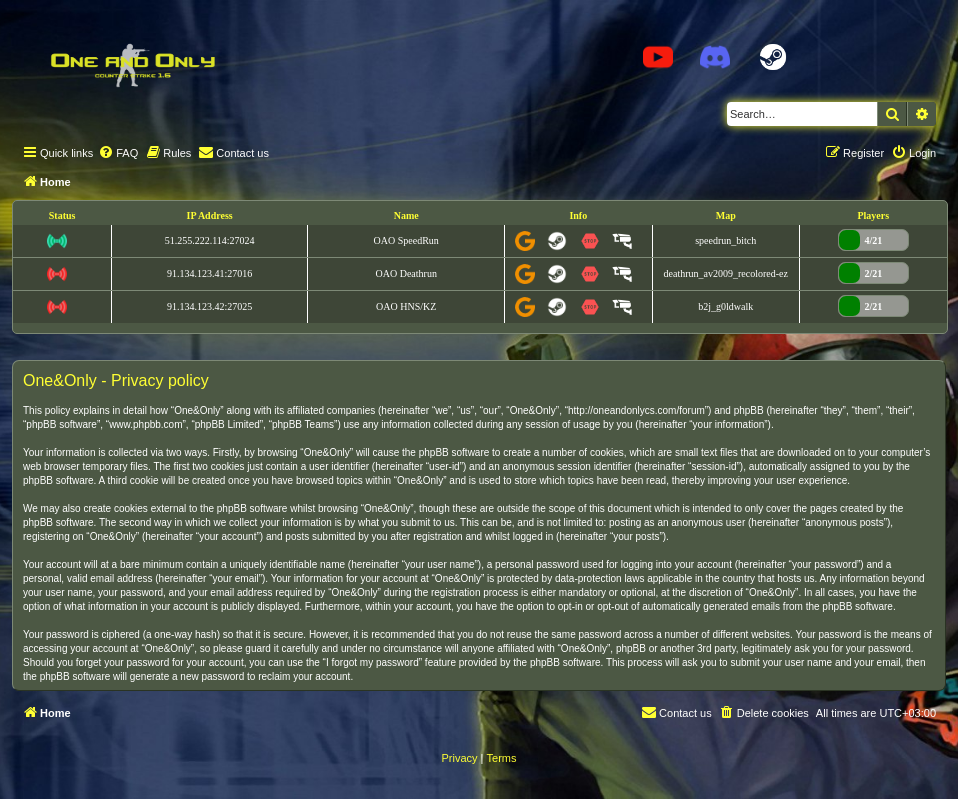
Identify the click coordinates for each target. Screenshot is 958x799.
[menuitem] (118, 153)
